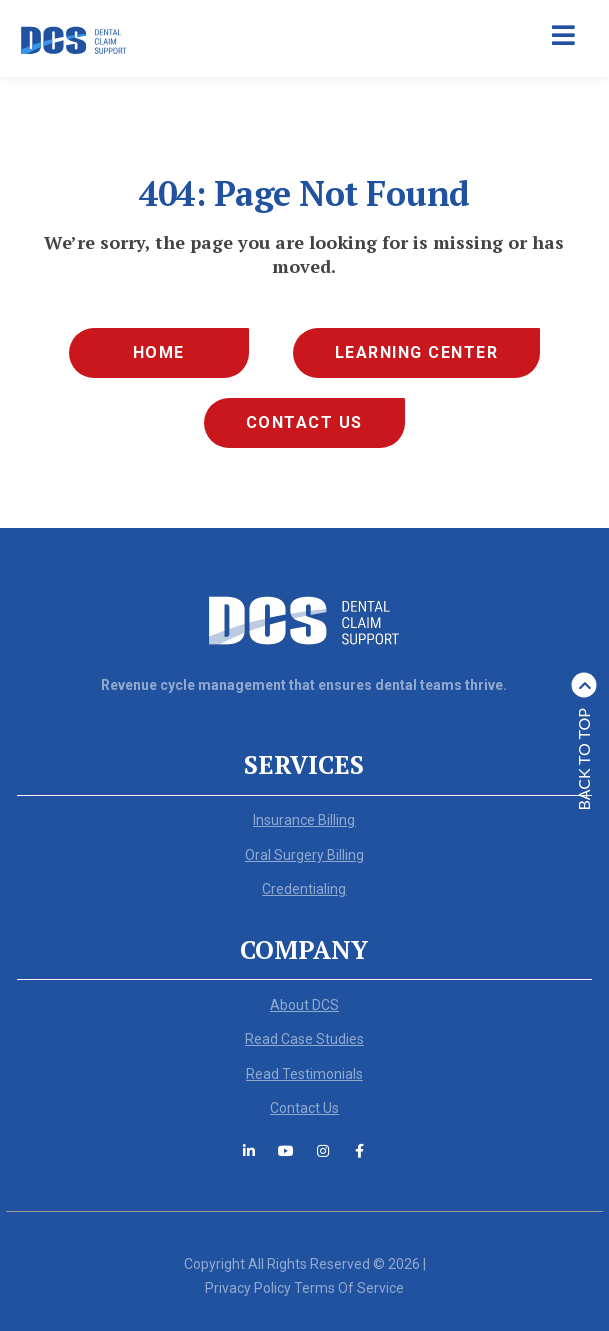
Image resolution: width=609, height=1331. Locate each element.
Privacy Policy (248, 1288)
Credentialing (304, 889)
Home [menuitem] (159, 352)
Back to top (584, 741)
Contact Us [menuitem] (304, 422)
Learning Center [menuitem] (417, 352)
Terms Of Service (349, 1288)
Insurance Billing (304, 820)
